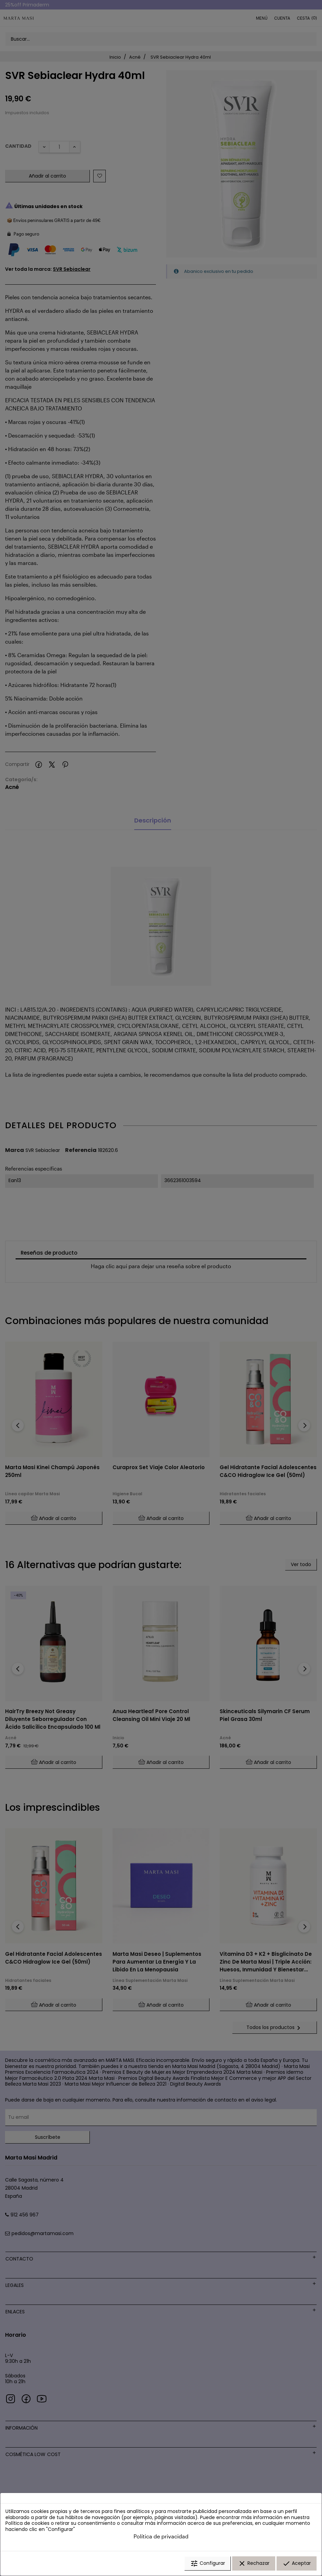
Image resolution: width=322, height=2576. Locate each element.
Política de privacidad (161, 2536)
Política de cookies (27, 2523)
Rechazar (253, 2563)
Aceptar (296, 2563)
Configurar (207, 2563)
